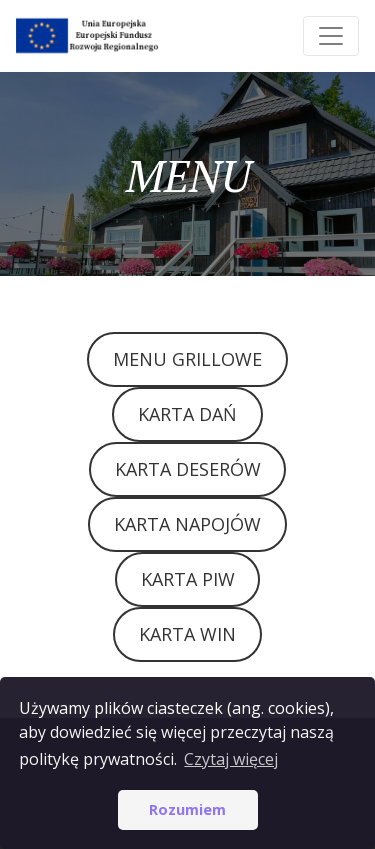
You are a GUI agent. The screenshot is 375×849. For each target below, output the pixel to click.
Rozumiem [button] (187, 809)
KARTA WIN (187, 634)
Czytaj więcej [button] (231, 759)
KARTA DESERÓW (188, 469)
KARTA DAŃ (187, 414)
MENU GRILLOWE (187, 359)
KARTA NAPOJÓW (187, 524)
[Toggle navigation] (331, 36)
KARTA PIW (188, 579)
